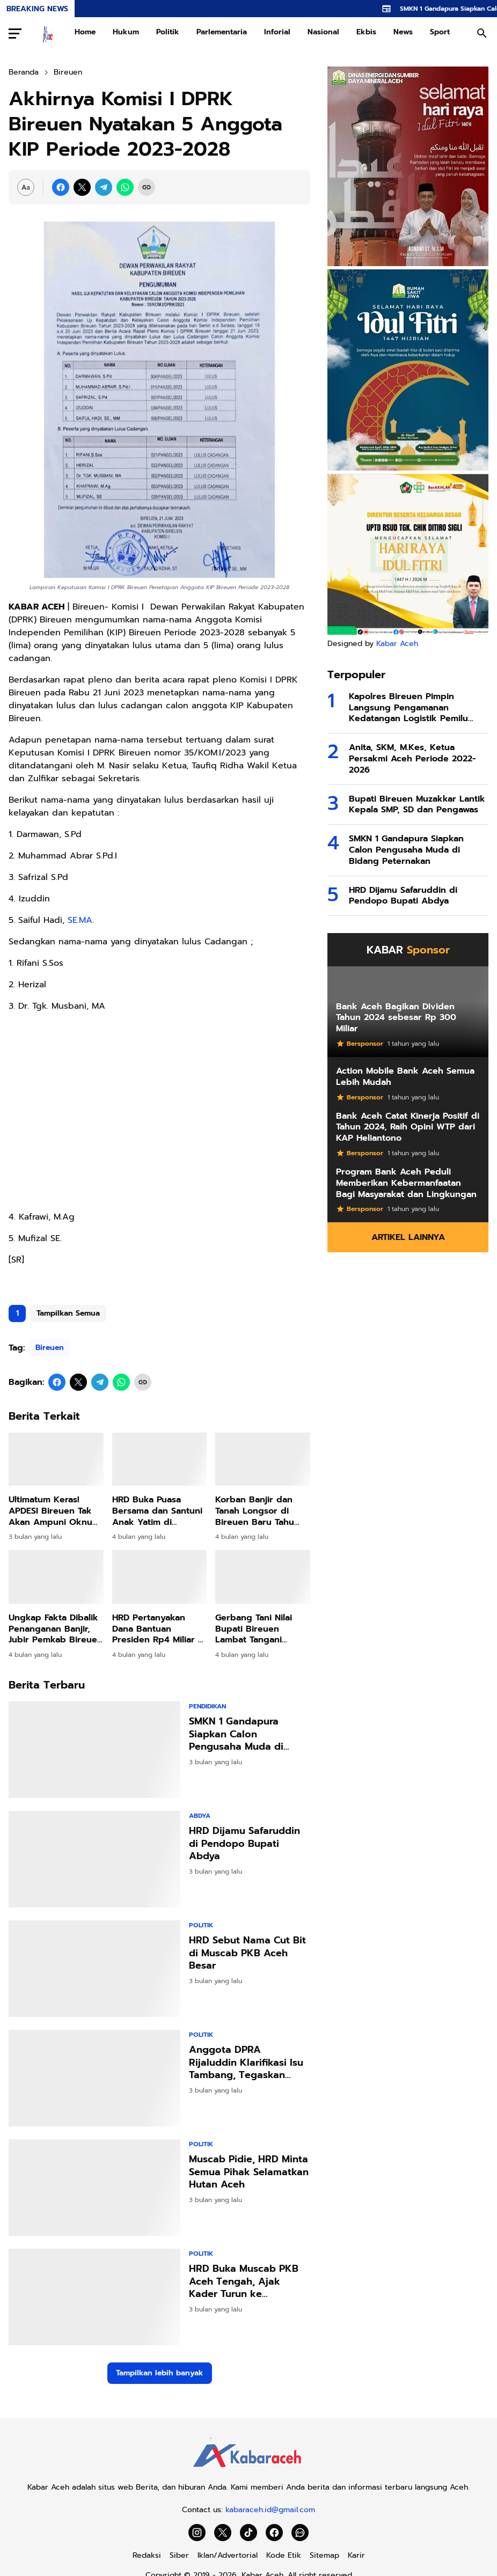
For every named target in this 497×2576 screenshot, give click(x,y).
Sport (440, 32)
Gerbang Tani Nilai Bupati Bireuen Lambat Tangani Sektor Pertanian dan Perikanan (260, 1629)
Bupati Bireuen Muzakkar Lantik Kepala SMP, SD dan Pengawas (417, 805)
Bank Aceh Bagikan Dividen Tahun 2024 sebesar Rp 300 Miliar (396, 1017)
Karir (356, 2555)
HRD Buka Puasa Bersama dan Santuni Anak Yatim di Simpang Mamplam (157, 1511)
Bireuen (49, 1347)
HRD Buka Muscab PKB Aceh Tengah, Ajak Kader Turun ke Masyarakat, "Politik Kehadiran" (243, 2281)
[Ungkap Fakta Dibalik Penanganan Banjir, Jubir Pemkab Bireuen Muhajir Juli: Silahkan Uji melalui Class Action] (56, 1576)
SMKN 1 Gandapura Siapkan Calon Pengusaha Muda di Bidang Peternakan (236, 1734)
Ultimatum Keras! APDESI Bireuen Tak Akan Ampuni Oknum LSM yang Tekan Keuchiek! (54, 1511)
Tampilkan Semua (68, 1313)
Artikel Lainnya (408, 1237)
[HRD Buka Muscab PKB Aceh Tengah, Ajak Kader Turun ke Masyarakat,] (94, 2297)
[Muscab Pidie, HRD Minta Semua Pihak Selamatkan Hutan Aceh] (94, 2187)
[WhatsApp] (125, 187)
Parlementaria (221, 32)
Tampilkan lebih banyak (159, 2373)
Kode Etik (283, 2555)
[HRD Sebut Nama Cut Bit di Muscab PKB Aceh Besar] (94, 1968)
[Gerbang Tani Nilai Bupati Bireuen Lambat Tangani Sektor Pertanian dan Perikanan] (262, 1576)
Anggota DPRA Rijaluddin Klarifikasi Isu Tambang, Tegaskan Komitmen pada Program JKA (248, 2062)
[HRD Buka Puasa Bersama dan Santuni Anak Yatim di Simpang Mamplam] (159, 1459)
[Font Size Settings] (25, 187)
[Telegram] (103, 187)
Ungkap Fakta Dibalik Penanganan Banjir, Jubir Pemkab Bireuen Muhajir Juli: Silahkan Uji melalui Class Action (56, 1629)
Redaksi (147, 2555)
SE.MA (80, 920)
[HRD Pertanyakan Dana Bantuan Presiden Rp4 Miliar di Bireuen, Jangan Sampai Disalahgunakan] (159, 1576)
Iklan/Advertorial (228, 2555)
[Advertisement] (159, 1111)
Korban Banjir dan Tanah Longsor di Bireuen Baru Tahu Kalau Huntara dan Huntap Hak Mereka (257, 1511)
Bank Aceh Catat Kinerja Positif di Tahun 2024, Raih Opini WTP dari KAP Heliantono (407, 1127)
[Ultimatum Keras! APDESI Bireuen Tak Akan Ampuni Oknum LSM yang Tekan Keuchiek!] (56, 1459)
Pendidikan (207, 1706)
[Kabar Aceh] (248, 2470)
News (403, 32)
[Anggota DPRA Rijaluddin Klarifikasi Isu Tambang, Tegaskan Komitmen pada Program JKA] (94, 2078)
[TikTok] (248, 2532)
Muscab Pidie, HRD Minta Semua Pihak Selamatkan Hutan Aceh (249, 2172)
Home (85, 32)
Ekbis (366, 32)
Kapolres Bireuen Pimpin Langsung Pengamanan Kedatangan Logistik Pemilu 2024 (408, 707)
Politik (167, 32)
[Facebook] (60, 187)
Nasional (323, 32)
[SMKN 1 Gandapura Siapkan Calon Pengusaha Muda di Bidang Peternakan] (94, 1749)
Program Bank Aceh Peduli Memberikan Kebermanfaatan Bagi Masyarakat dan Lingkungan (406, 1183)
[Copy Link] (146, 187)
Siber (179, 2555)
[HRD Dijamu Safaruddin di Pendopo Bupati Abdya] (94, 1859)
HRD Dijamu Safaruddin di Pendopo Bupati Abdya (244, 1843)
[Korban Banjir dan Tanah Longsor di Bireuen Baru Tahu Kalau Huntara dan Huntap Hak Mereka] (262, 1459)
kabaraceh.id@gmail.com (270, 2509)
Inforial (277, 32)
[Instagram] (197, 2532)
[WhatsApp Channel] (300, 2532)
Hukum (126, 32)
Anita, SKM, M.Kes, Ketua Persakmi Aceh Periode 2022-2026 (412, 758)
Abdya (199, 1816)
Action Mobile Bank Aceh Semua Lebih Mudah (405, 1077)
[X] (82, 187)
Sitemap (324, 2555)
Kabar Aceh (397, 643)
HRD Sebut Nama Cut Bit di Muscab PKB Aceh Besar (247, 1953)
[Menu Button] (15, 33)
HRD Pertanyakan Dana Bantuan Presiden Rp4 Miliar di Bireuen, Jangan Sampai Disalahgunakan (159, 1629)
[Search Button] (482, 33)
